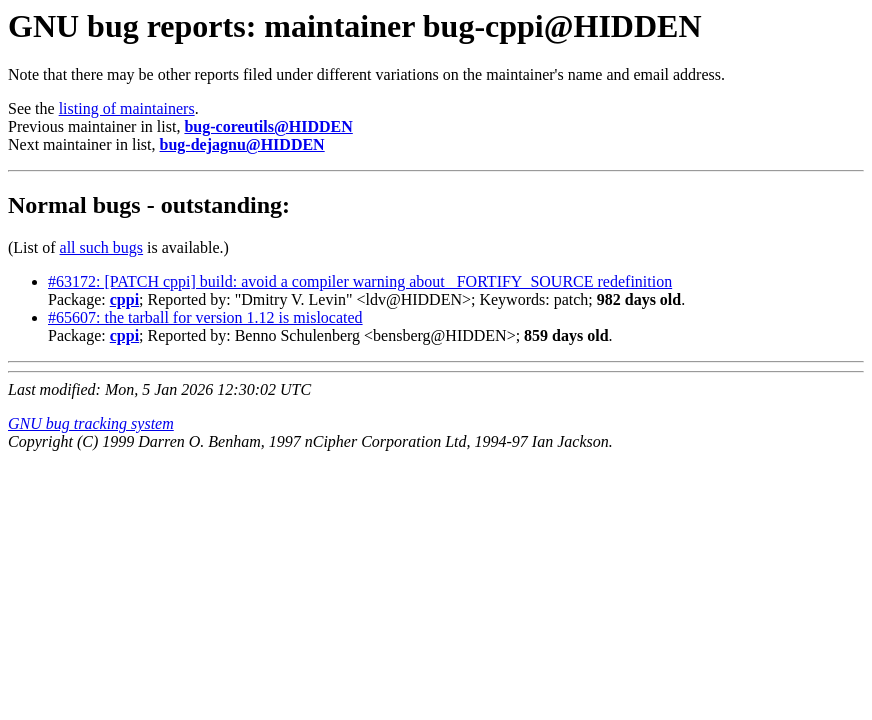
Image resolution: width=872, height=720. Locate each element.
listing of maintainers (127, 108)
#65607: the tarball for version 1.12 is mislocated (205, 317)
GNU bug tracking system (91, 423)
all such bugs (102, 247)
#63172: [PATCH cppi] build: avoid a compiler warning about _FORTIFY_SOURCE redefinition (360, 281)
